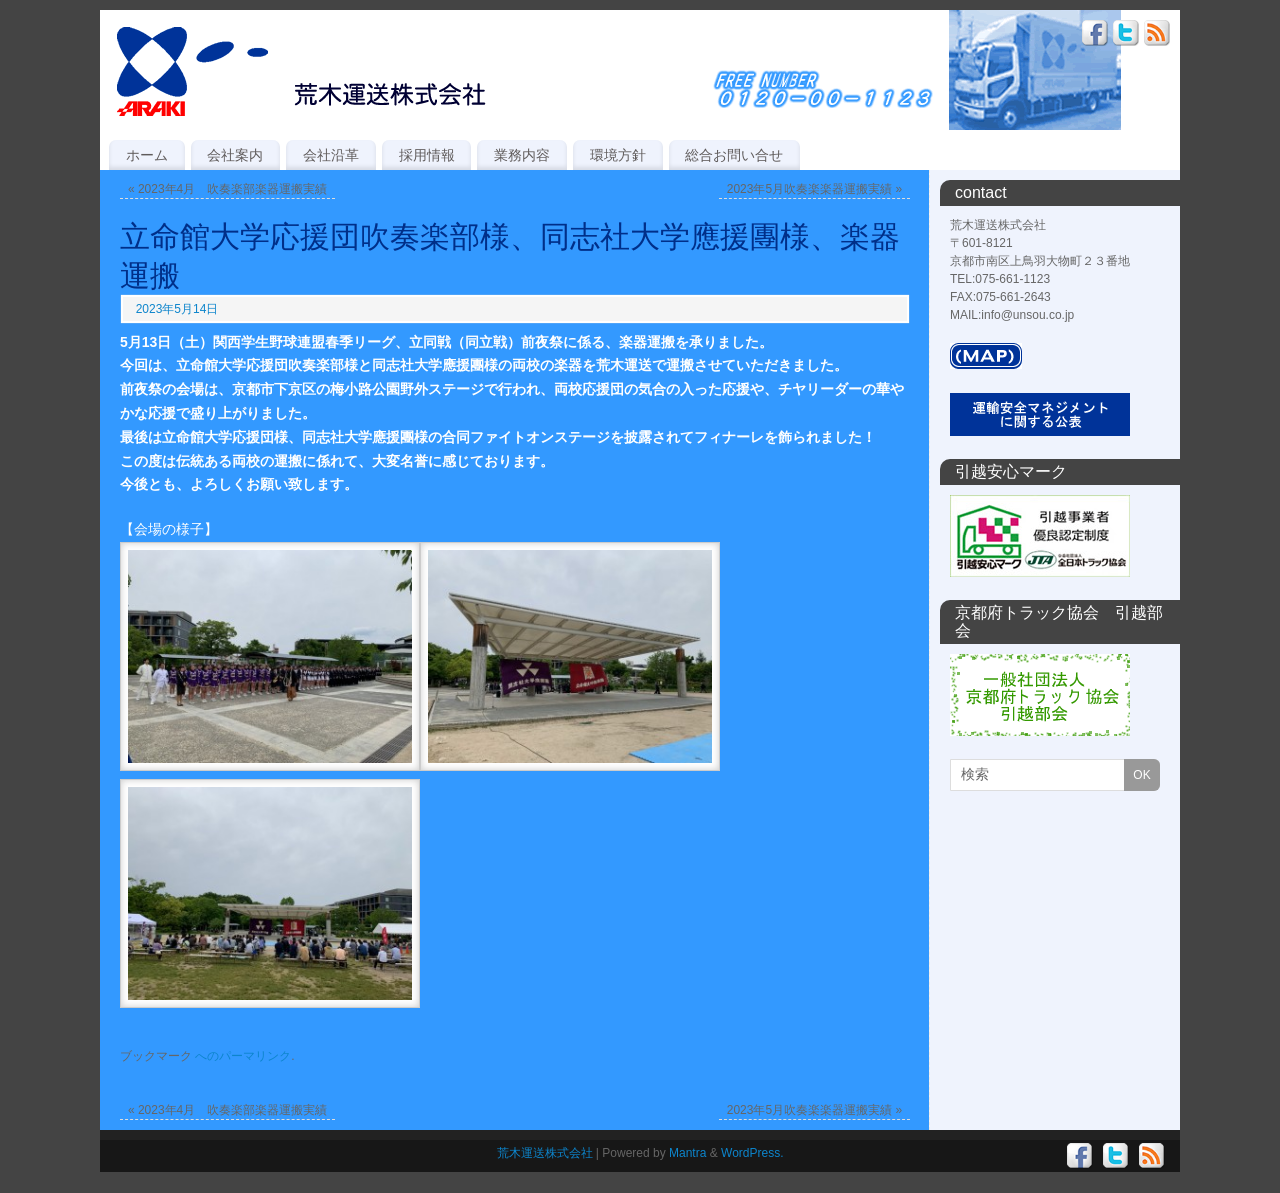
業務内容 (522, 155)
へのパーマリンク (243, 1056)
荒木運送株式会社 (545, 1153)
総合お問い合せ (734, 155)
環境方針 (618, 155)
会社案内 (235, 155)
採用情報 (427, 155)
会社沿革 (331, 155)
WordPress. (752, 1153)
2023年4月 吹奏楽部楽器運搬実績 (227, 189)
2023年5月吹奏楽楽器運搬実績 (814, 189)
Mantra (687, 1153)
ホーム (147, 155)
